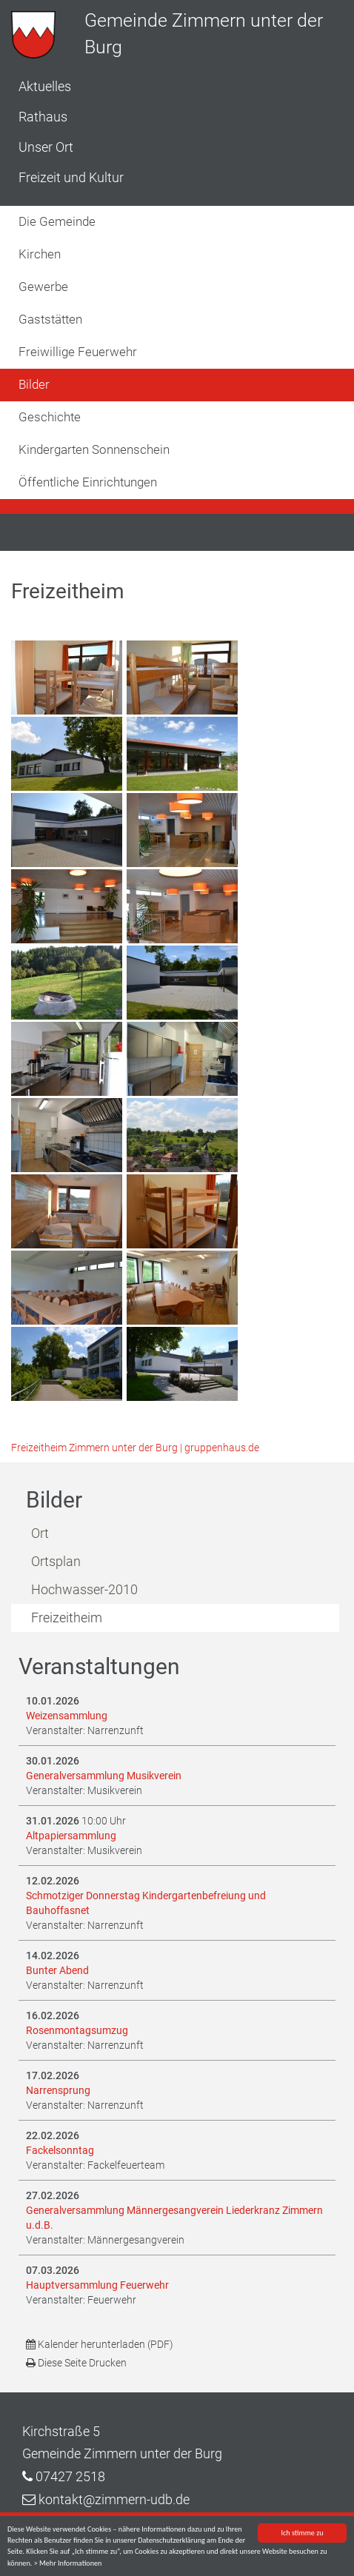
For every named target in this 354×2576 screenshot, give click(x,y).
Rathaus (43, 116)
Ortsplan (56, 1561)
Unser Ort (46, 147)
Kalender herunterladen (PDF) (99, 2344)
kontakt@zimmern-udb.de (114, 2499)
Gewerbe (43, 286)
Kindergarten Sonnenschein (94, 449)
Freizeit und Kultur (71, 177)
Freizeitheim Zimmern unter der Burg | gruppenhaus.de (135, 1447)
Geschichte (50, 416)
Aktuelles (45, 86)
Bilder (34, 384)
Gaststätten (50, 319)
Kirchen (40, 254)
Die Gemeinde (57, 221)
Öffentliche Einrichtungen (88, 482)
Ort (40, 1533)
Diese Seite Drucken (76, 2363)
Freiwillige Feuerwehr (78, 351)
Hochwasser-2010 (84, 1589)
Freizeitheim (66, 1617)
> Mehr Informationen (68, 2564)
